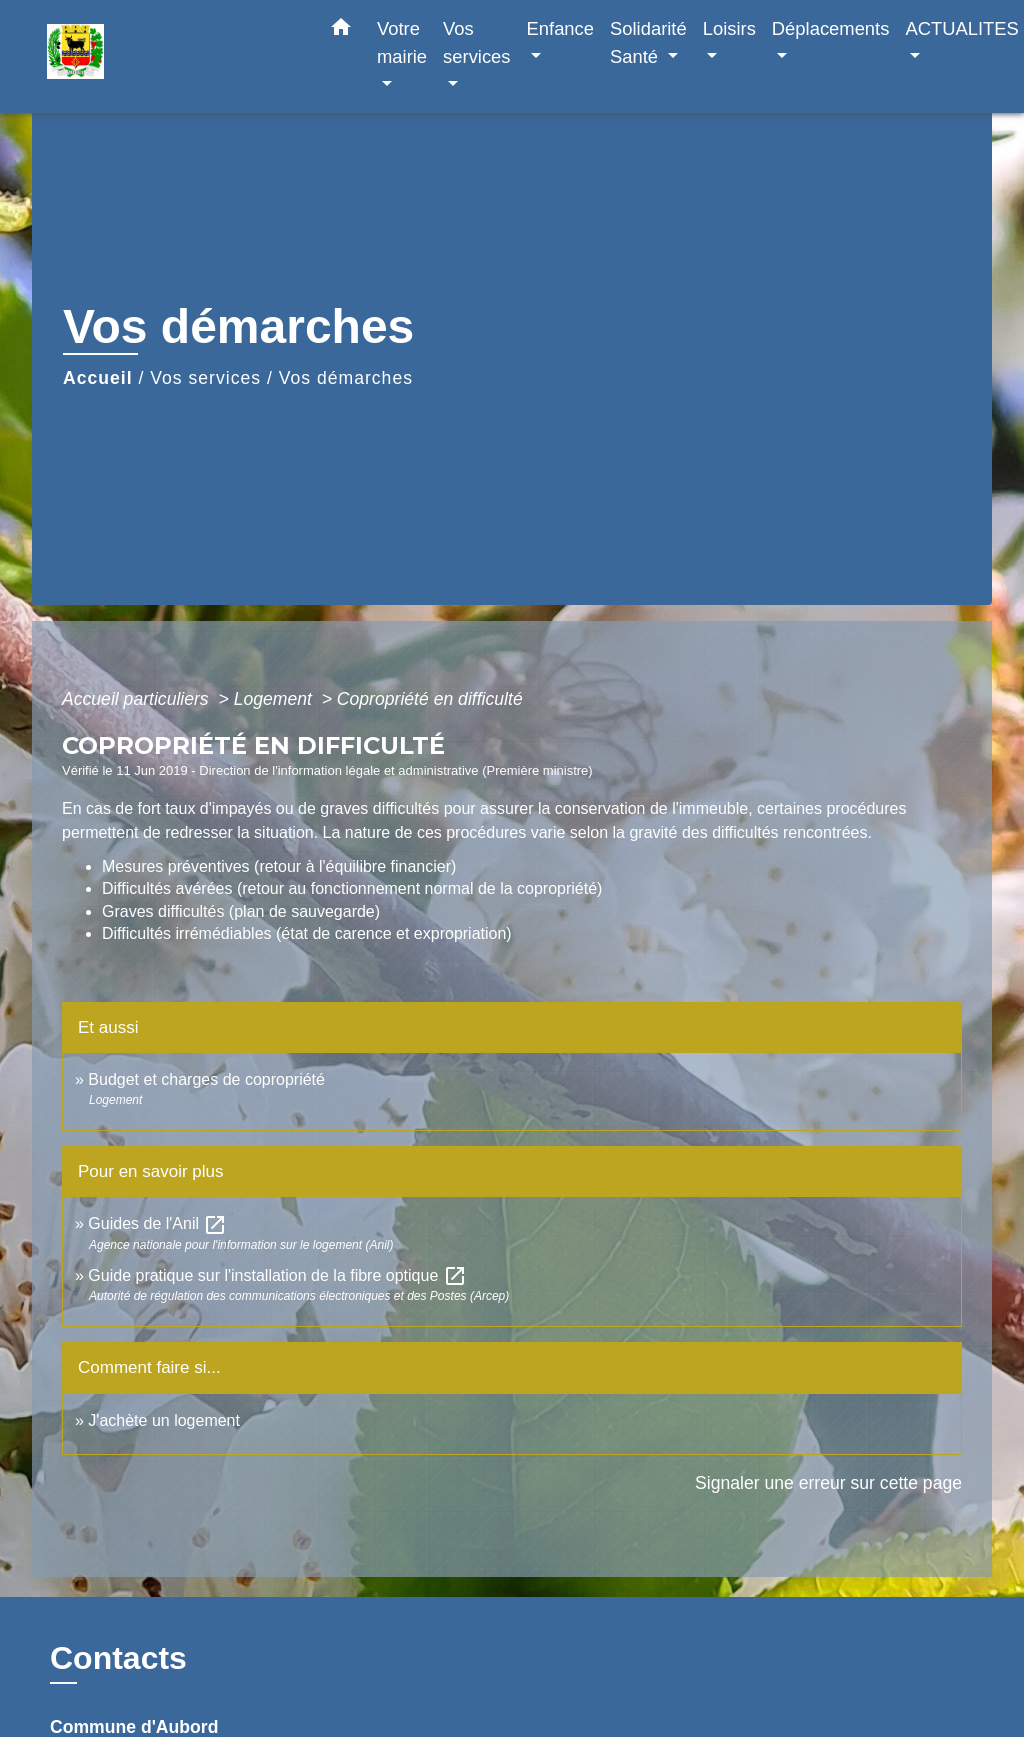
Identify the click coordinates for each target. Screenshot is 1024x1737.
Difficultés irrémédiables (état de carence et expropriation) (307, 933)
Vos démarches (346, 378)
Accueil (98, 378)
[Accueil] (172, 56)
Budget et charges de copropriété (206, 1079)
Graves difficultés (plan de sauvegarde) (241, 911)
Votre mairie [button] (402, 42)
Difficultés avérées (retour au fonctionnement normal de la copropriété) (352, 888)
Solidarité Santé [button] (648, 42)
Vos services (205, 378)
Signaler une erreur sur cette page (828, 1483)
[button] (341, 31)
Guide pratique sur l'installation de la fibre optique (277, 1275)
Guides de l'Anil (157, 1223)
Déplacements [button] (831, 28)
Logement (275, 699)
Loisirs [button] (729, 28)
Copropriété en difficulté (430, 699)
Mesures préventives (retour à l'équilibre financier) (279, 866)
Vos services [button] (476, 42)
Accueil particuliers (138, 699)
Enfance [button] (560, 28)
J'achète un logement (164, 1420)
